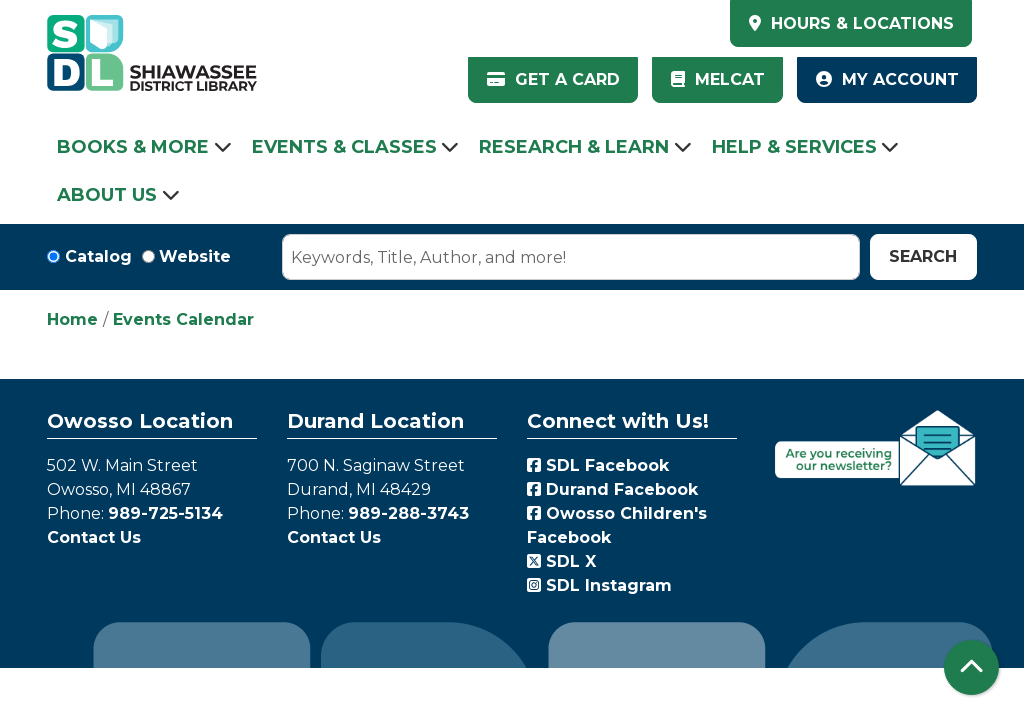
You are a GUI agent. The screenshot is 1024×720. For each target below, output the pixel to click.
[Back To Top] (971, 667)
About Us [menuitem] (107, 195)
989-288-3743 (408, 513)
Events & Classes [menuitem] (344, 147)
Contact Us (94, 537)
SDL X (561, 561)
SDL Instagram (599, 585)
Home (72, 319)
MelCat (718, 79)
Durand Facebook (612, 489)
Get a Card (553, 79)
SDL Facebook (598, 465)
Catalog (98, 256)
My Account (887, 79)
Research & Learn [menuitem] (574, 147)
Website (195, 256)
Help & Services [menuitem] (794, 147)
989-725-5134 (165, 513)
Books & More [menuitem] (133, 147)
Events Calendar (183, 319)
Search (923, 256)
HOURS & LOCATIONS (860, 23)
